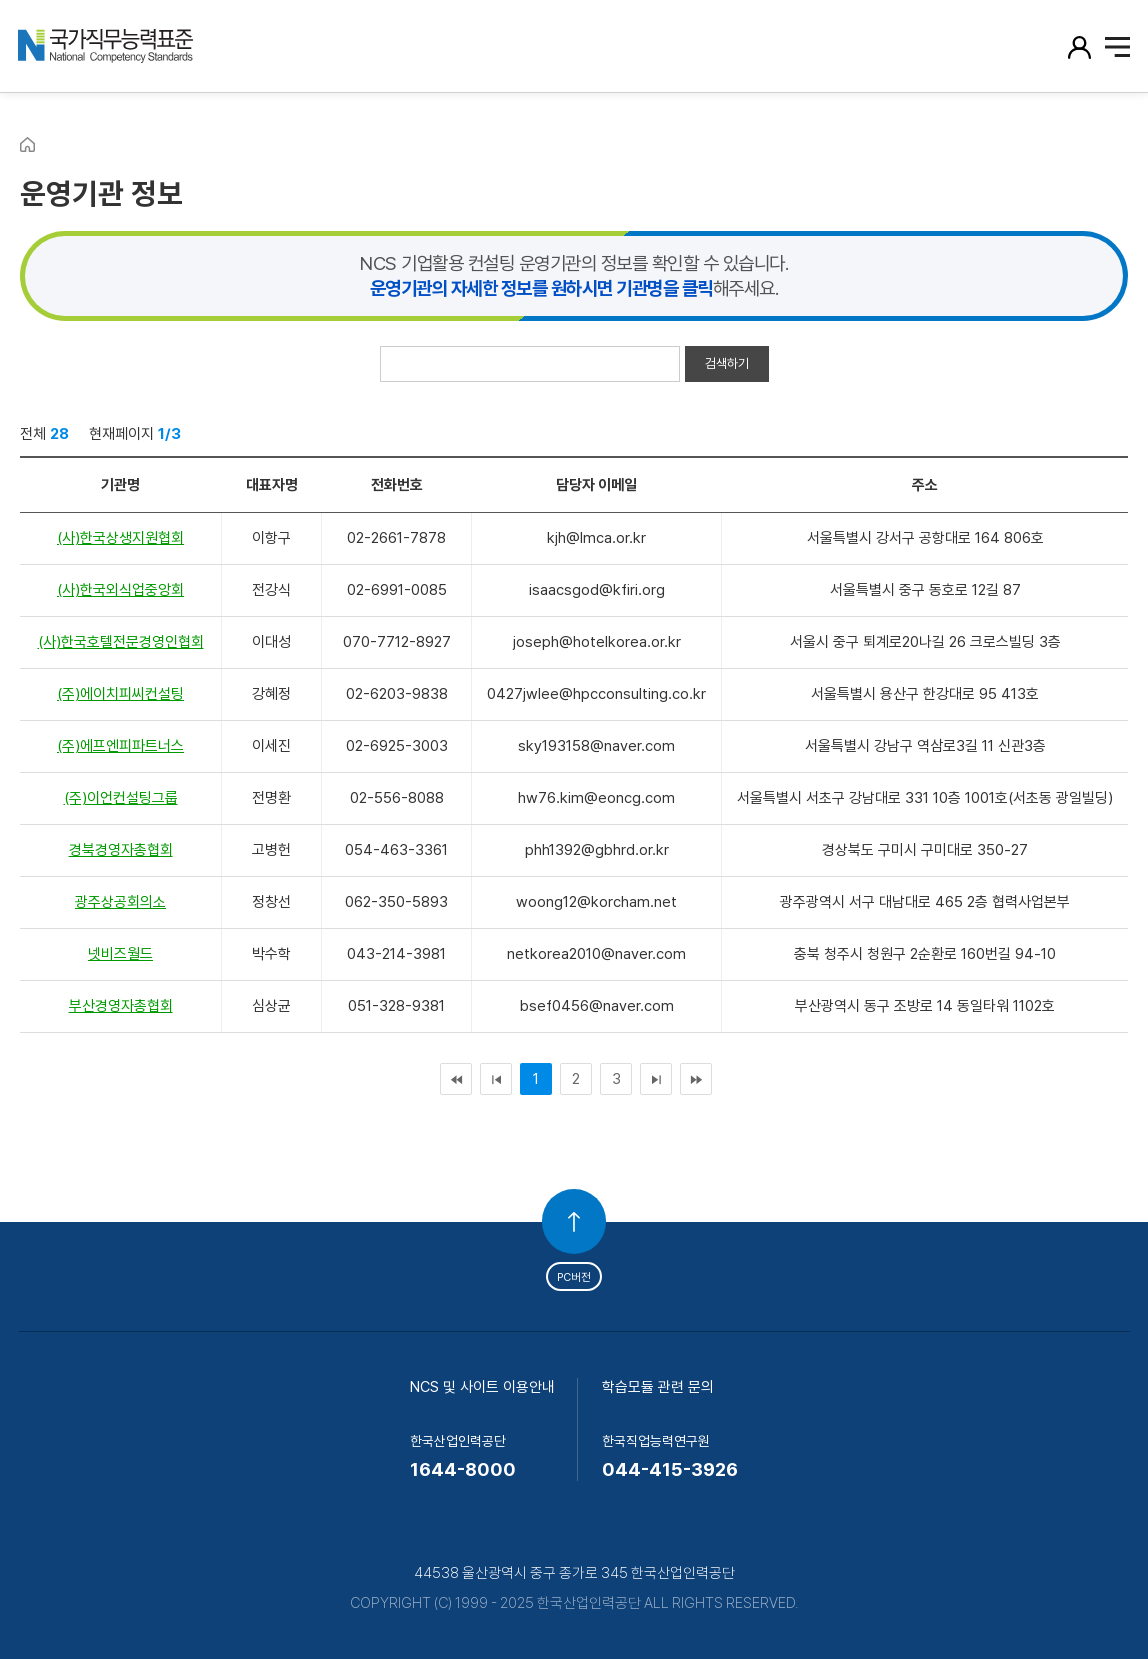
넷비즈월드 (120, 954)
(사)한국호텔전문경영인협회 (121, 642)
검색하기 (727, 363)
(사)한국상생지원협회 (120, 538)
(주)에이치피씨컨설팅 (120, 694)
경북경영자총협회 (121, 850)
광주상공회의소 (120, 902)
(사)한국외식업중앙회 (120, 590)
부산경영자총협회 (121, 1006)
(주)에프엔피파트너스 (120, 746)
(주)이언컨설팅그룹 (121, 798)
